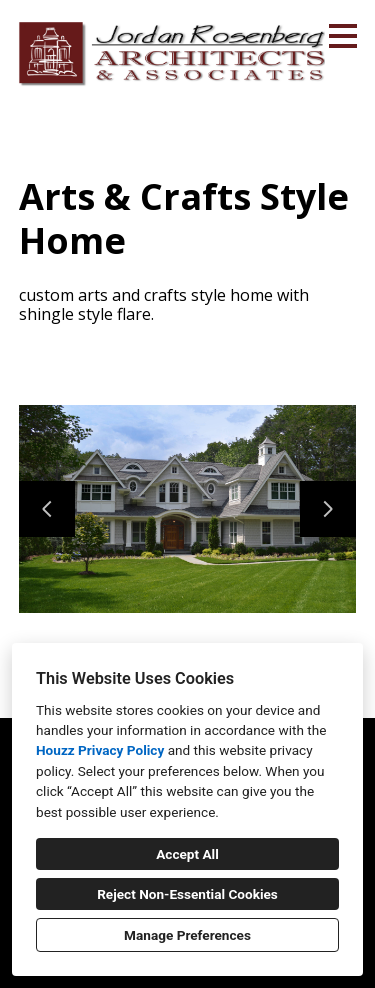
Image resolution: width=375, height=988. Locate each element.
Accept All (187, 854)
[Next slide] (328, 509)
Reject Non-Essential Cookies (187, 894)
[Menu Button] (343, 36)
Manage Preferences (187, 935)
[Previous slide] (47, 509)
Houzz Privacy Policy (100, 750)
